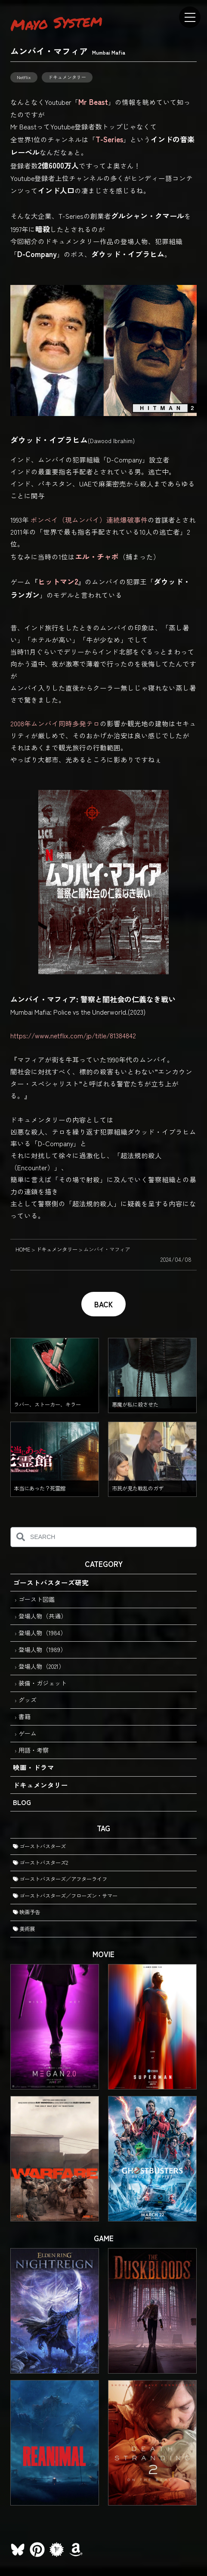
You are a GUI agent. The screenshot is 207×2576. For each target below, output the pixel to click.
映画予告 (26, 1912)
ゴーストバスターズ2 (40, 1862)
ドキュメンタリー (67, 76)
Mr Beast (93, 101)
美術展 (24, 1929)
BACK (103, 1304)
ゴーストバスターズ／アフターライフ (60, 1879)
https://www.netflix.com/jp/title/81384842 (73, 1035)
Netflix (24, 76)
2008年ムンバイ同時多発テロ (55, 723)
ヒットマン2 (58, 581)
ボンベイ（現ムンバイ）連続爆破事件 (89, 519)
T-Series (109, 139)
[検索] (20, 1537)
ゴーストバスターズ (39, 1846)
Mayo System (56, 22)
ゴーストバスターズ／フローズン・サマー (65, 1896)
